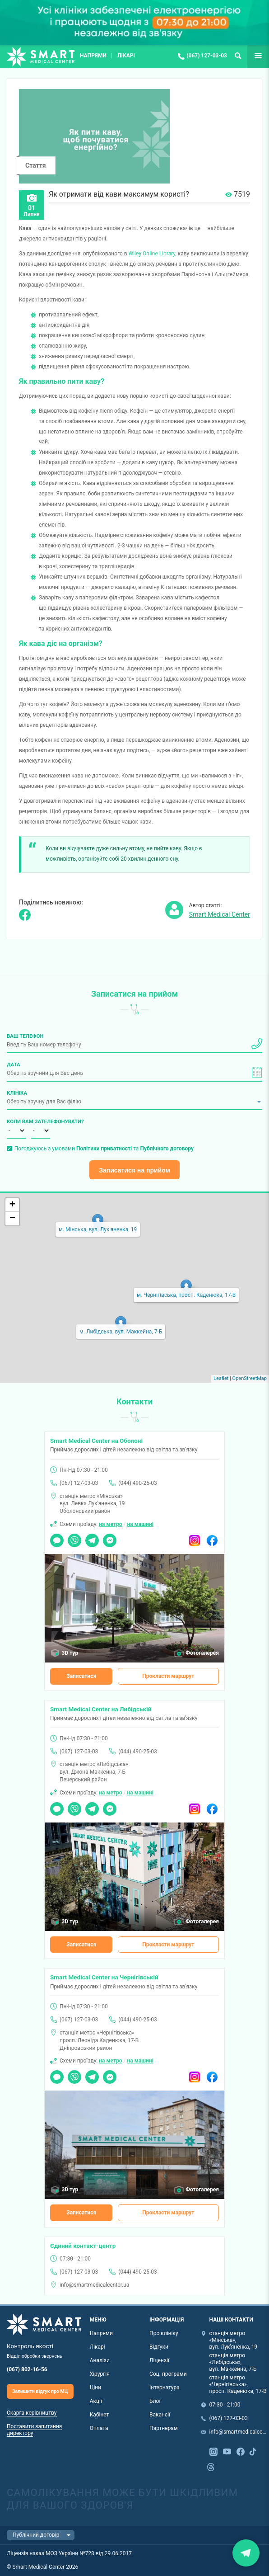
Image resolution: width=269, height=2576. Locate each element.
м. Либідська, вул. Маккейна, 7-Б (120, 1331)
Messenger (109, 1537)
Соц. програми (168, 2374)
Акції (96, 2401)
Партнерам (163, 2428)
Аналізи (100, 2360)
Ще (251, 55)
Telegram (92, 1537)
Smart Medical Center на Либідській (100, 1709)
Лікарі (126, 55)
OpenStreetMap (249, 1378)
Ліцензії (159, 2360)
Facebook (212, 1537)
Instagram (194, 1537)
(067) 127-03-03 (206, 55)
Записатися (81, 1676)
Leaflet (220, 1378)
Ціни (96, 2387)
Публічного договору (167, 1148)
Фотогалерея (202, 1653)
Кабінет (99, 2414)
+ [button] (12, 1205)
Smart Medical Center (219, 914)
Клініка (17, 1093)
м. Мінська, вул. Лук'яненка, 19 (98, 1229)
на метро (110, 1524)
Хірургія (100, 2374)
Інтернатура (164, 2387)
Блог (155, 2401)
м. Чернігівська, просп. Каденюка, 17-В (186, 1295)
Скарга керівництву (32, 2413)
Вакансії (159, 2414)
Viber (74, 1537)
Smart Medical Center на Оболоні (96, 1440)
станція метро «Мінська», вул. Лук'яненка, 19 (233, 2340)
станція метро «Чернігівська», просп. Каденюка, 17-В (238, 2384)
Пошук (237, 55)
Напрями (93, 55)
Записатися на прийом (134, 1170)
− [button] (12, 1218)
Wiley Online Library (152, 253)
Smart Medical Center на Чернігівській (104, 1977)
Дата (13, 1064)
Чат (54, 1537)
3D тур (70, 1653)
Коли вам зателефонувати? (16, 1121)
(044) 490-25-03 (137, 1483)
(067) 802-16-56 (27, 2369)
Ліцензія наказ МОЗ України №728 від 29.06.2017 (69, 2553)
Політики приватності (104, 1148)
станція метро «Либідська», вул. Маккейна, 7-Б (233, 2362)
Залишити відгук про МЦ (40, 2391)
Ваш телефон (25, 1036)
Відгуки (158, 2347)
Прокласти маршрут (168, 1676)
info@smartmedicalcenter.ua (94, 2285)
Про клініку (163, 2333)
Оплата (99, 2428)
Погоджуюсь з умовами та (104, 1148)
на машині (140, 1524)
